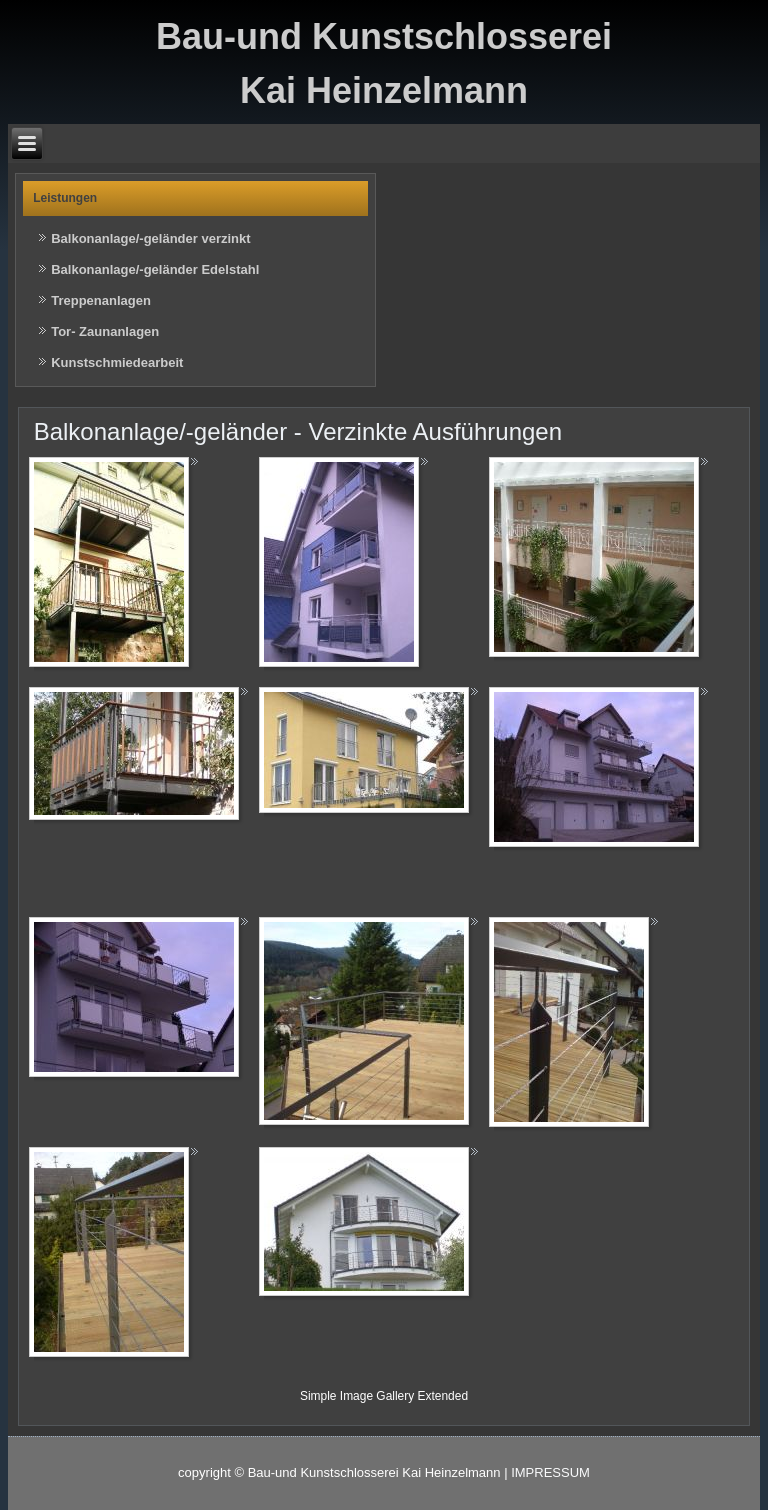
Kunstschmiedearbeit (117, 362)
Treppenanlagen (101, 300)
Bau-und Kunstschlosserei (384, 36)
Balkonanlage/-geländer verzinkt (150, 238)
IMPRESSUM (550, 1472)
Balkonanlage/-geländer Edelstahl (155, 269)
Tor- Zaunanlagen (105, 331)
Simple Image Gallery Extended (384, 1396)
